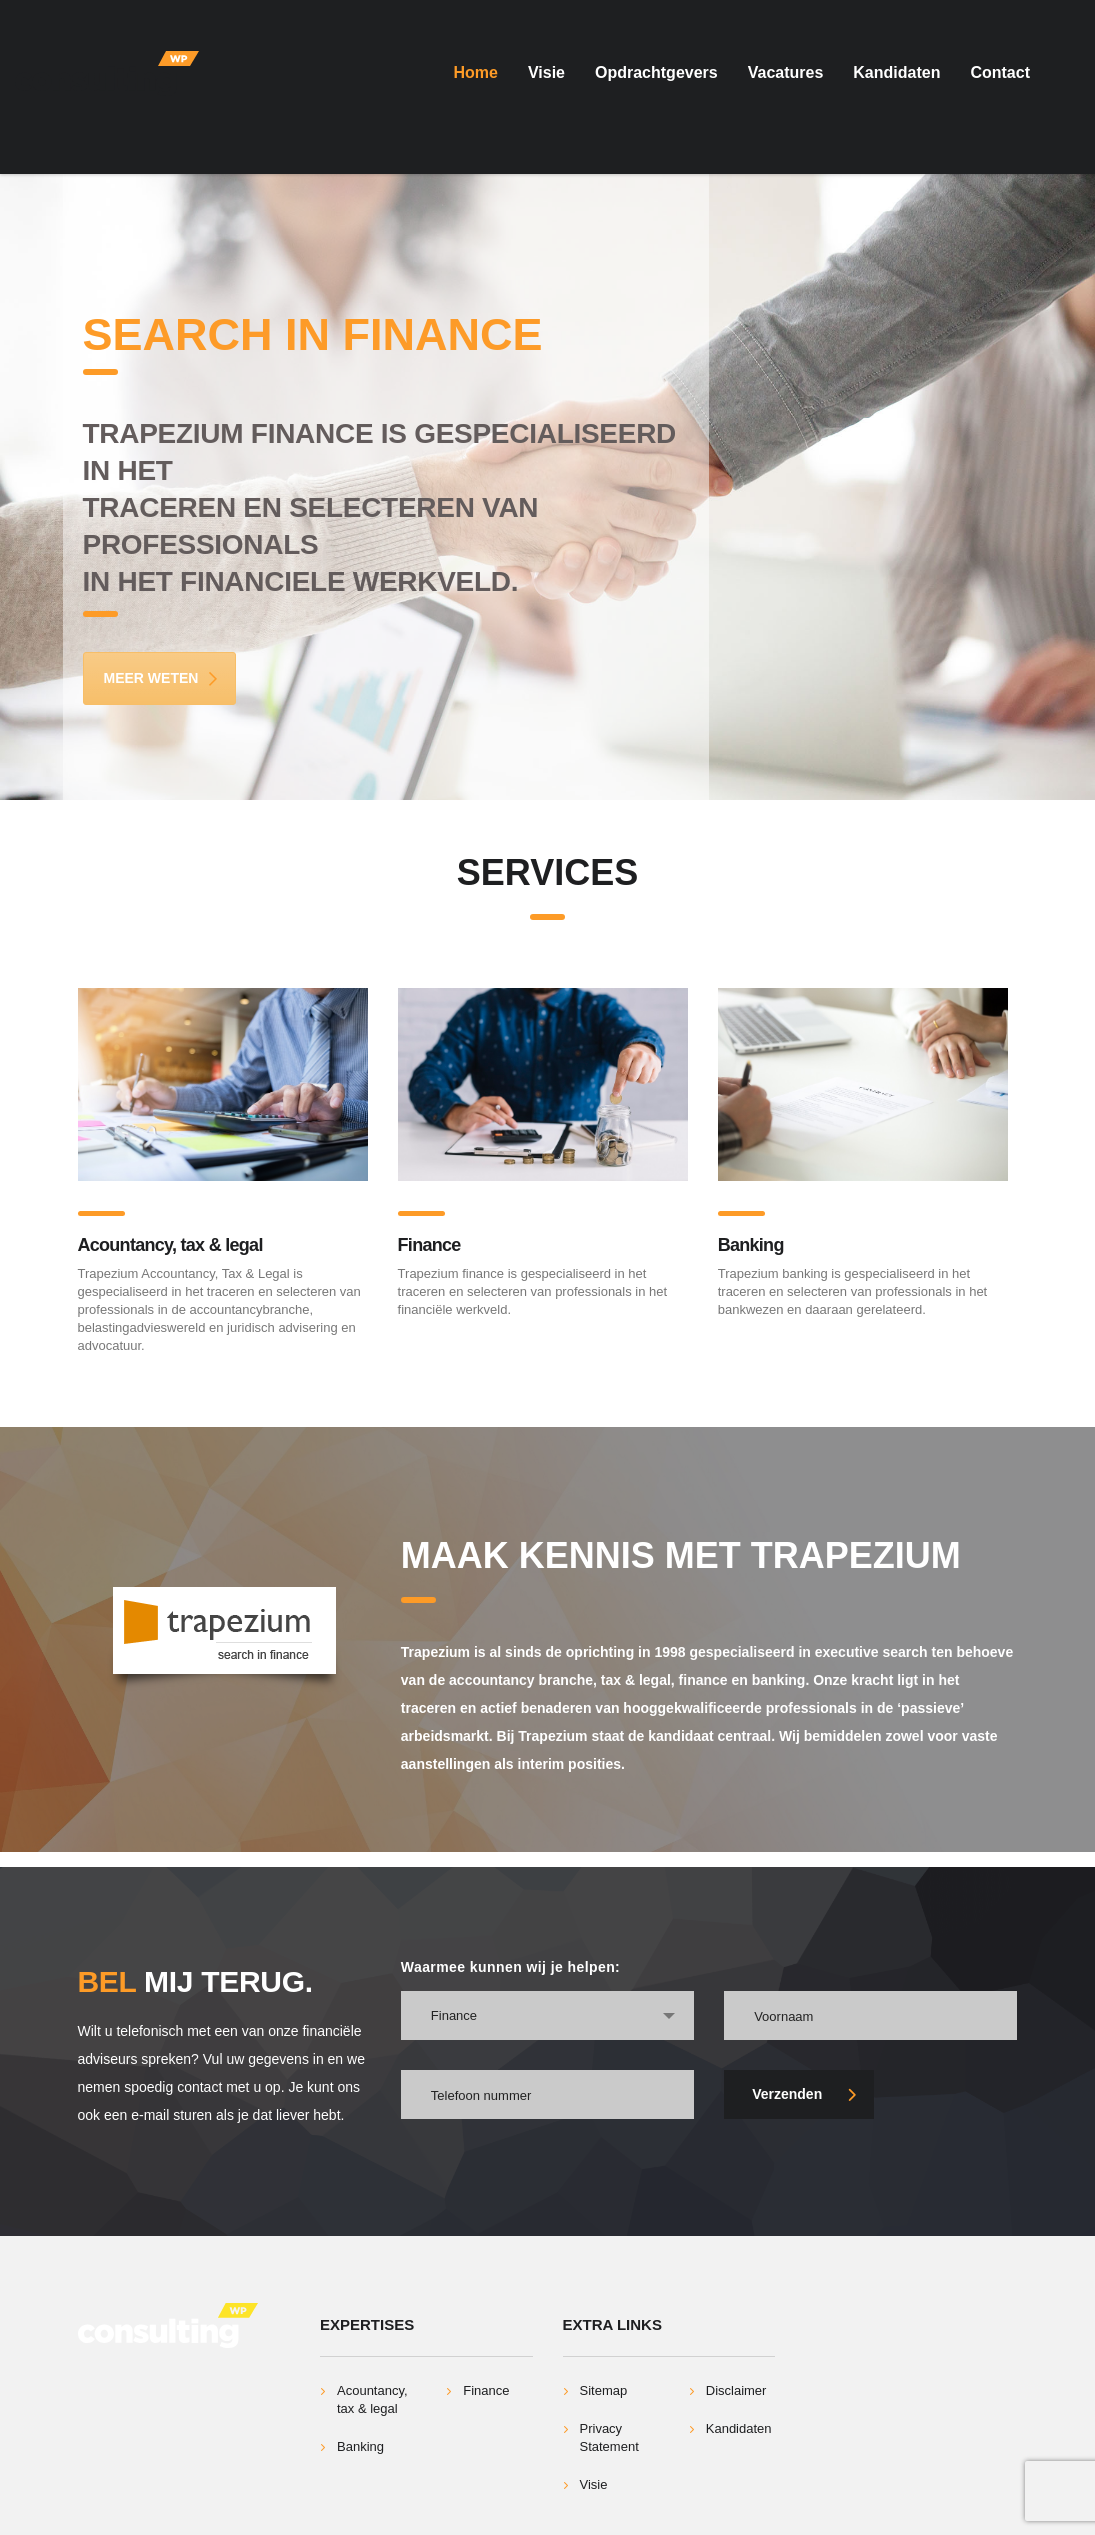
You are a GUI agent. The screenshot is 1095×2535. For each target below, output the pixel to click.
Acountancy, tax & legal (170, 1245)
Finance (429, 1245)
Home (475, 72)
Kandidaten (896, 72)
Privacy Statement (609, 2437)
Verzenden (804, 2094)
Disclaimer (736, 2390)
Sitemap (604, 2390)
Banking (751, 1245)
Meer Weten (162, 678)
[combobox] (547, 2015)
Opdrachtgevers (656, 72)
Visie (546, 72)
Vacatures (786, 72)
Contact (1000, 72)
